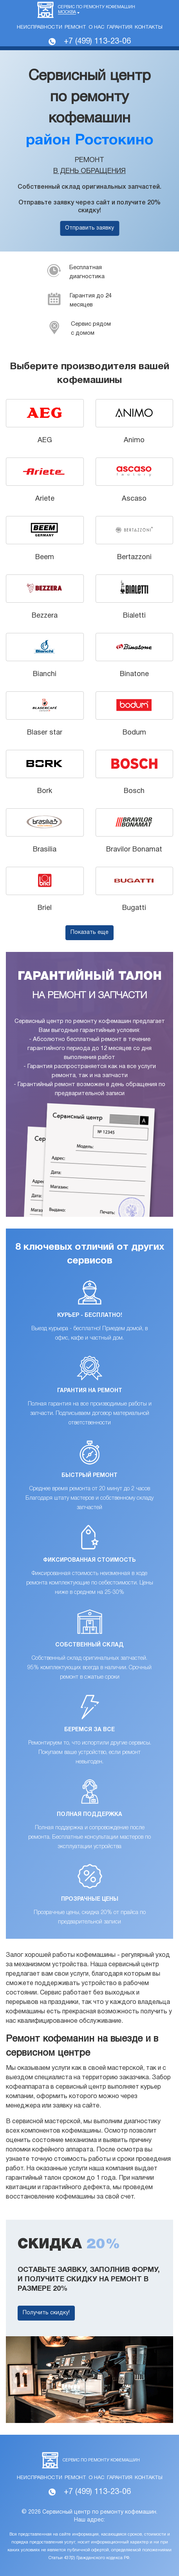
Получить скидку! (46, 2312)
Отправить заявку (89, 228)
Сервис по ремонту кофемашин (96, 10)
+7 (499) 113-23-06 (97, 41)
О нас (97, 27)
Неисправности (39, 27)
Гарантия (119, 27)
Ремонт (75, 27)
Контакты (149, 27)
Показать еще (89, 932)
